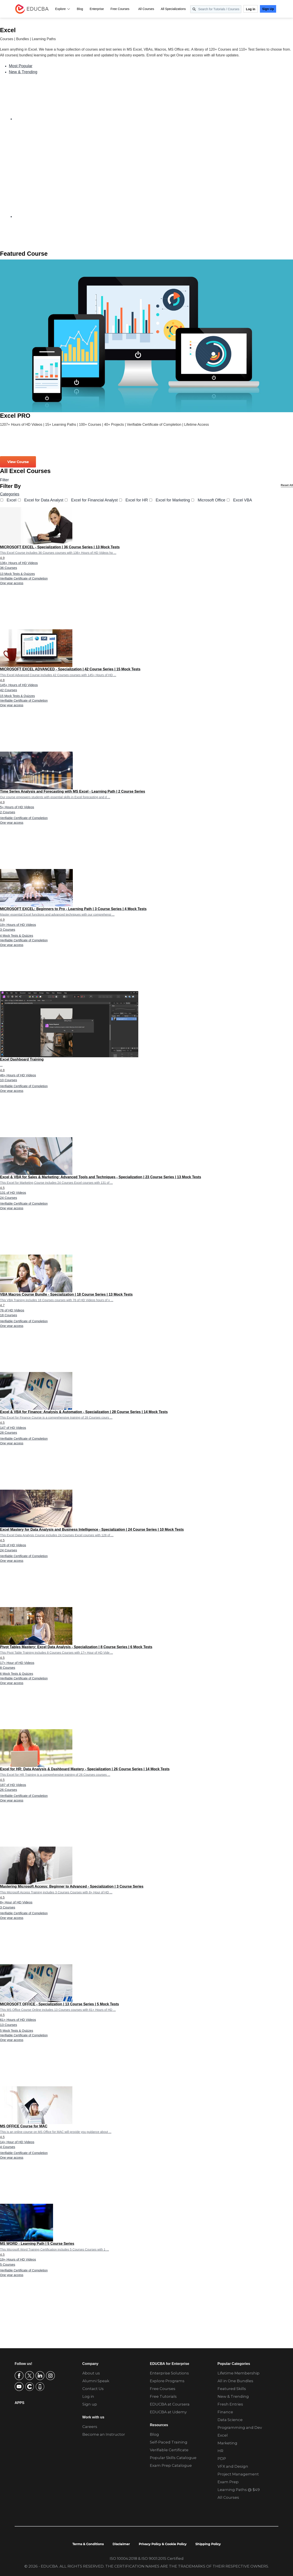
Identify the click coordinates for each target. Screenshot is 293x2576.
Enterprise (97, 9)
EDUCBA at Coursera (170, 2404)
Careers (89, 2426)
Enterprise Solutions (169, 2373)
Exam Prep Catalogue (171, 2465)
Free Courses (120, 9)
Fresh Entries (230, 2404)
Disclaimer (121, 2544)
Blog (80, 9)
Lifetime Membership (238, 2373)
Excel (223, 2435)
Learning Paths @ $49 (239, 2489)
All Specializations (173, 9)
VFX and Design (233, 2466)
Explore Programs (167, 2381)
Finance (225, 2412)
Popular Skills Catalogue (173, 2457)
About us (91, 2373)
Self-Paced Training (168, 2442)
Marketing (227, 2443)
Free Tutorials (163, 2396)
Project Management (238, 2474)
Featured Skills (232, 2388)
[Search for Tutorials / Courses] (215, 9)
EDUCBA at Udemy (168, 2412)
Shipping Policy (208, 2544)
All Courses (146, 9)
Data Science (230, 2420)
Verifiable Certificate (169, 2450)
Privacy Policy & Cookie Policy (162, 2544)
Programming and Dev (240, 2427)
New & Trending (23, 72)
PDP (222, 2458)
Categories (9, 494)
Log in (250, 9)
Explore (62, 9)
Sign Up (268, 9)
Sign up (89, 2404)
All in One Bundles (235, 2381)
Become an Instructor (103, 2434)
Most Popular (20, 66)
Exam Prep (228, 2482)
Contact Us (93, 2388)
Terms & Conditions (88, 2544)
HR (220, 2451)
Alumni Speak (95, 2381)
